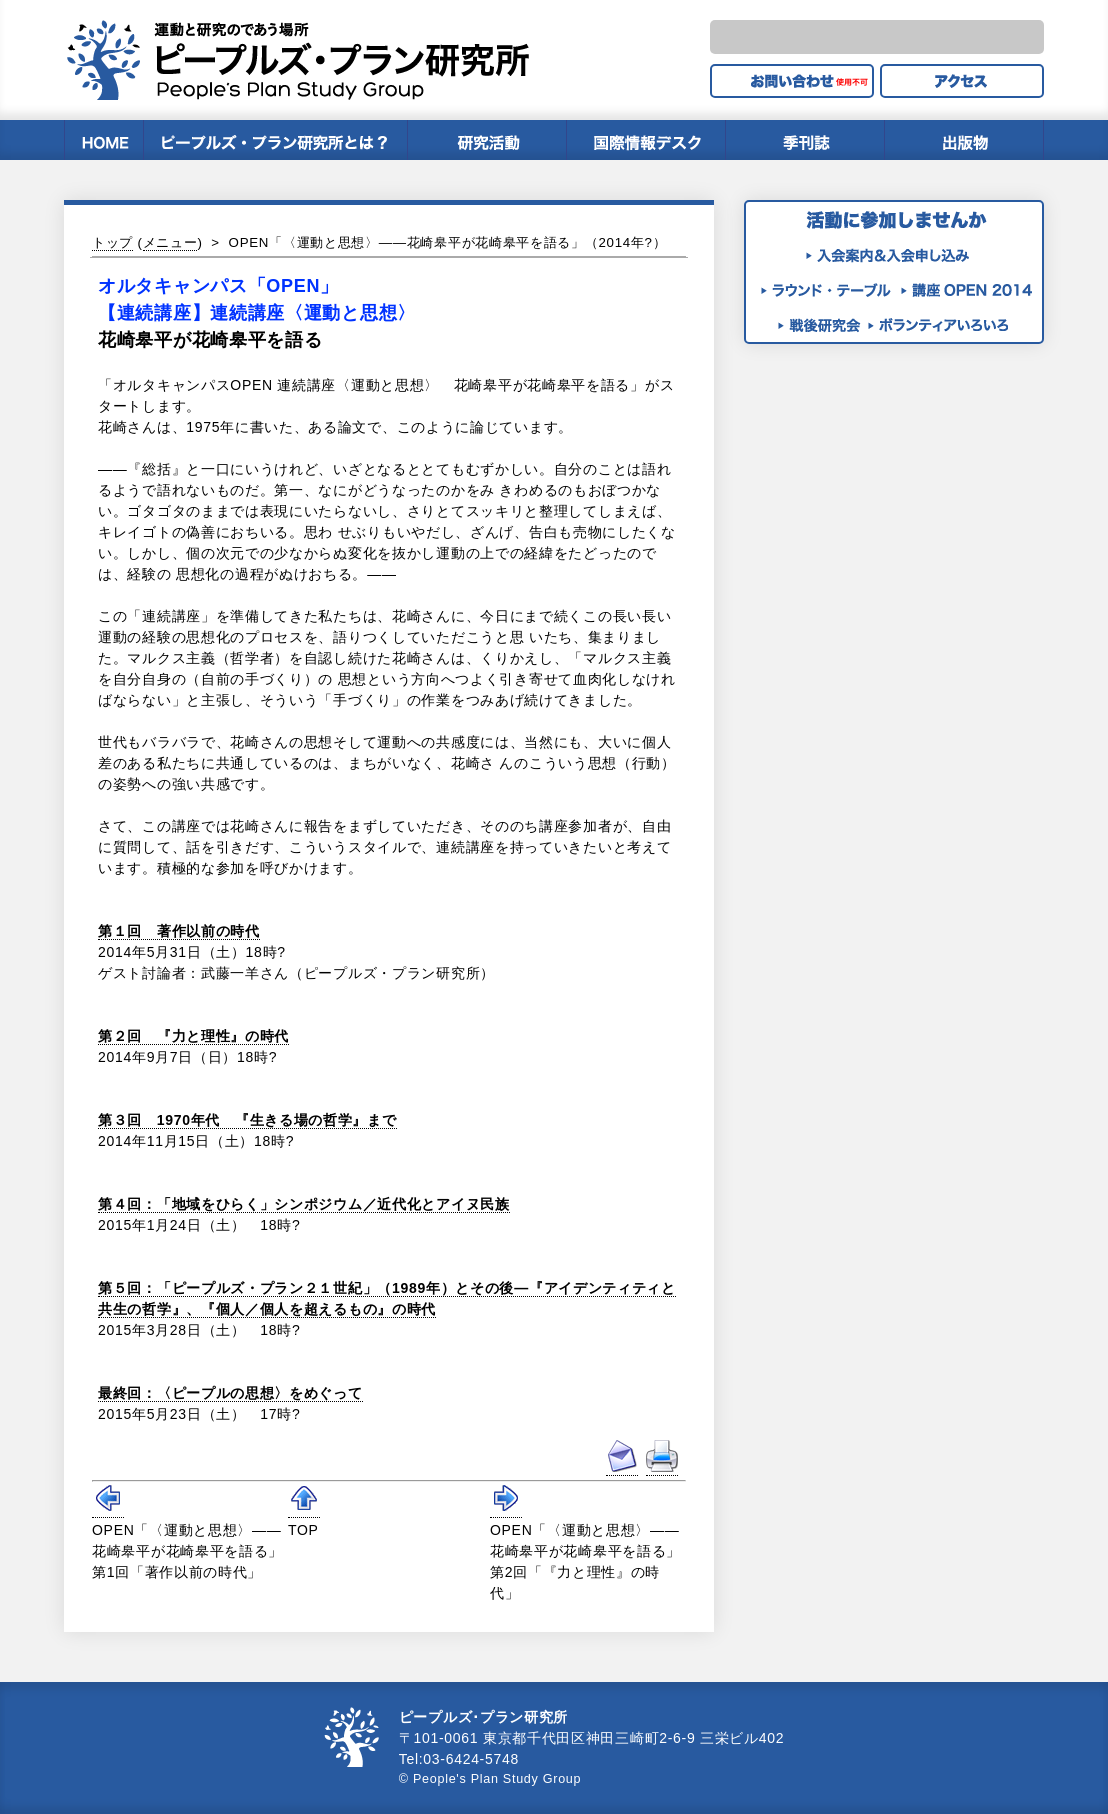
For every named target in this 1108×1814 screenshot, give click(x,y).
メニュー (170, 242)
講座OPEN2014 (971, 289)
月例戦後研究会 (823, 324)
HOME (103, 140)
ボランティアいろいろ (938, 324)
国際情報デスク (645, 140)
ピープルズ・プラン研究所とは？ (275, 140)
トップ (112, 242)
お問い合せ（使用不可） (792, 81)
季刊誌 (804, 140)
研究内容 (486, 140)
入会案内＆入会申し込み (888, 254)
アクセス (962, 81)
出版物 (964, 140)
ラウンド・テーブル (831, 289)
